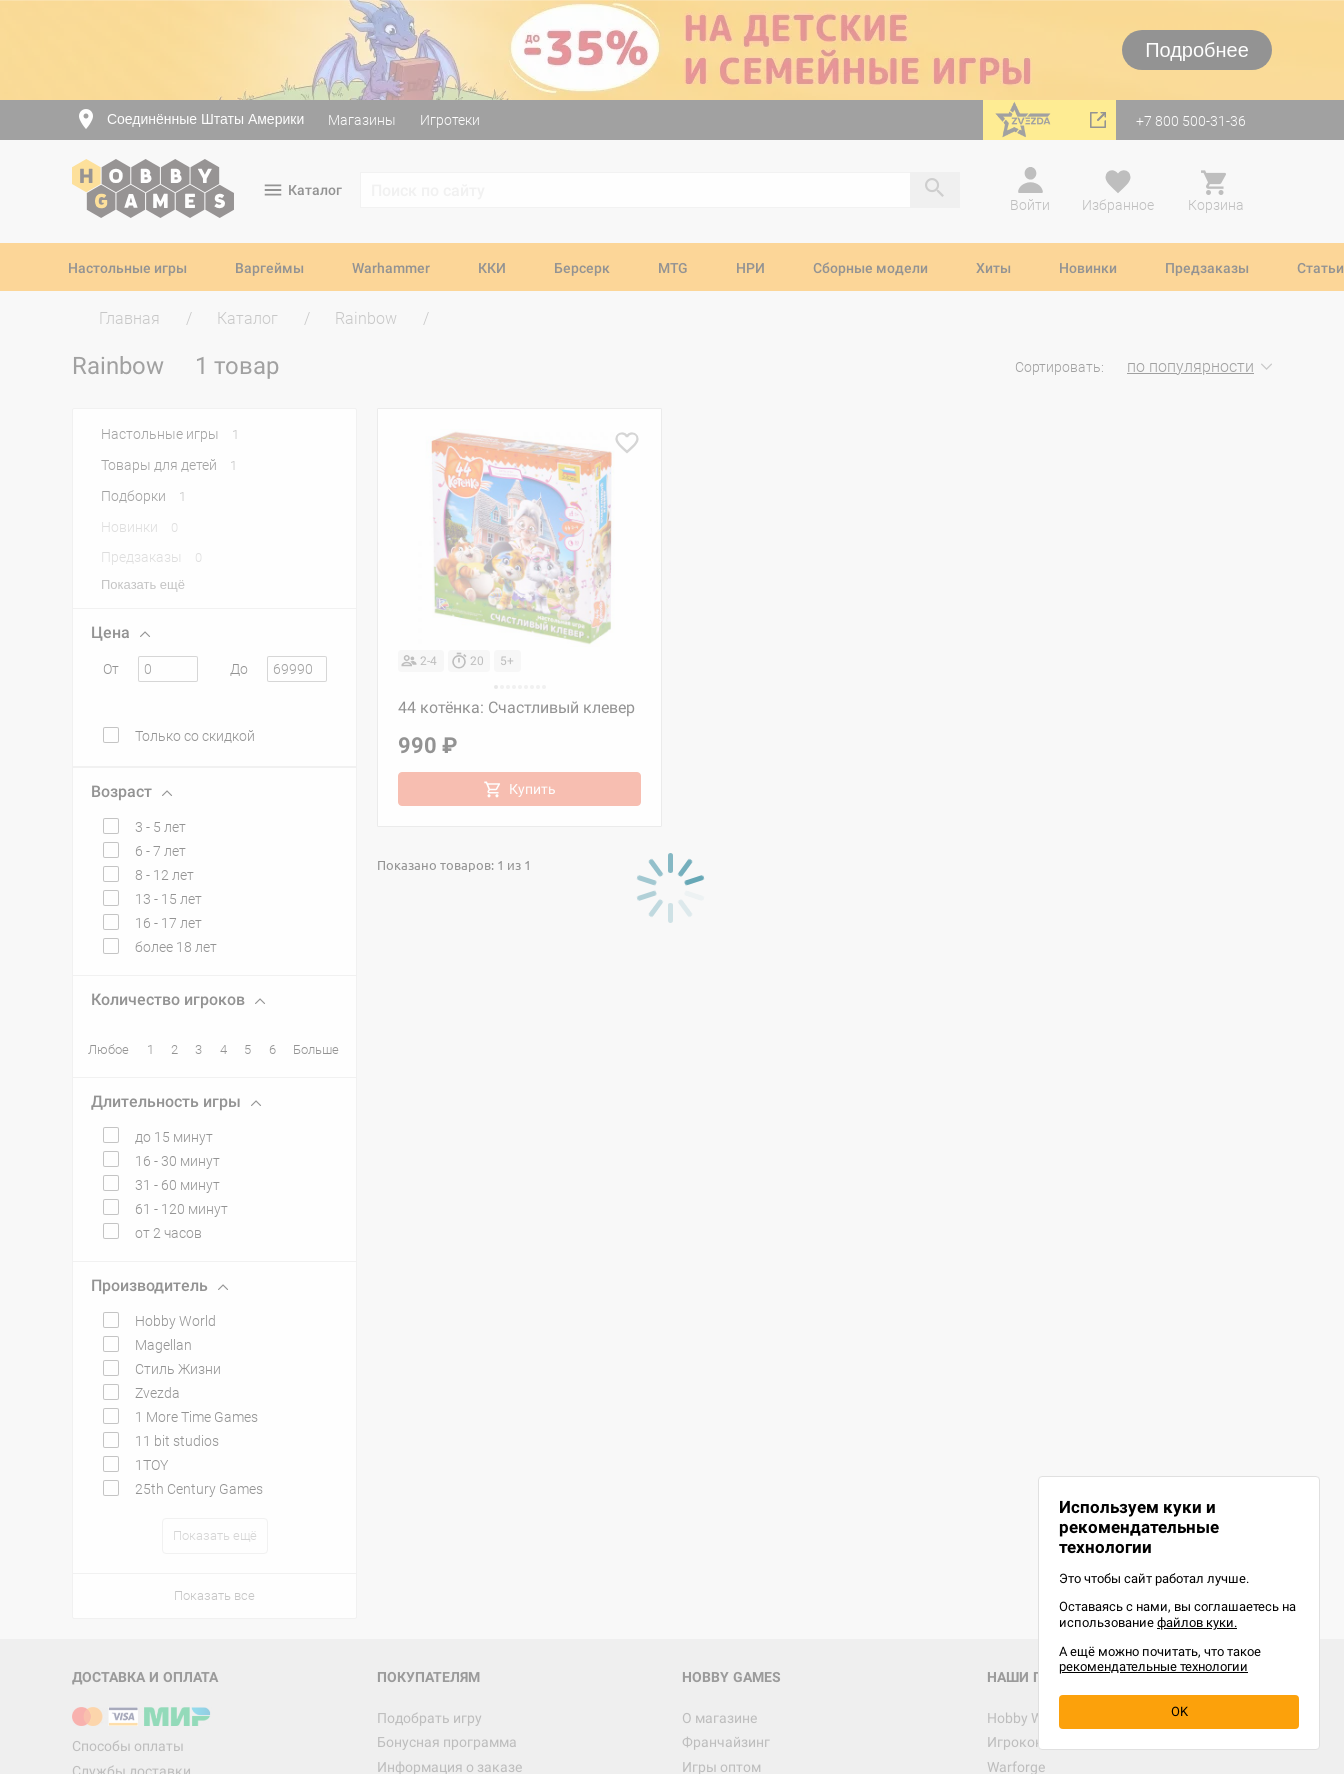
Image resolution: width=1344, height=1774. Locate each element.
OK (1179, 1711)
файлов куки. (1197, 1622)
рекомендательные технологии (1153, 1666)
